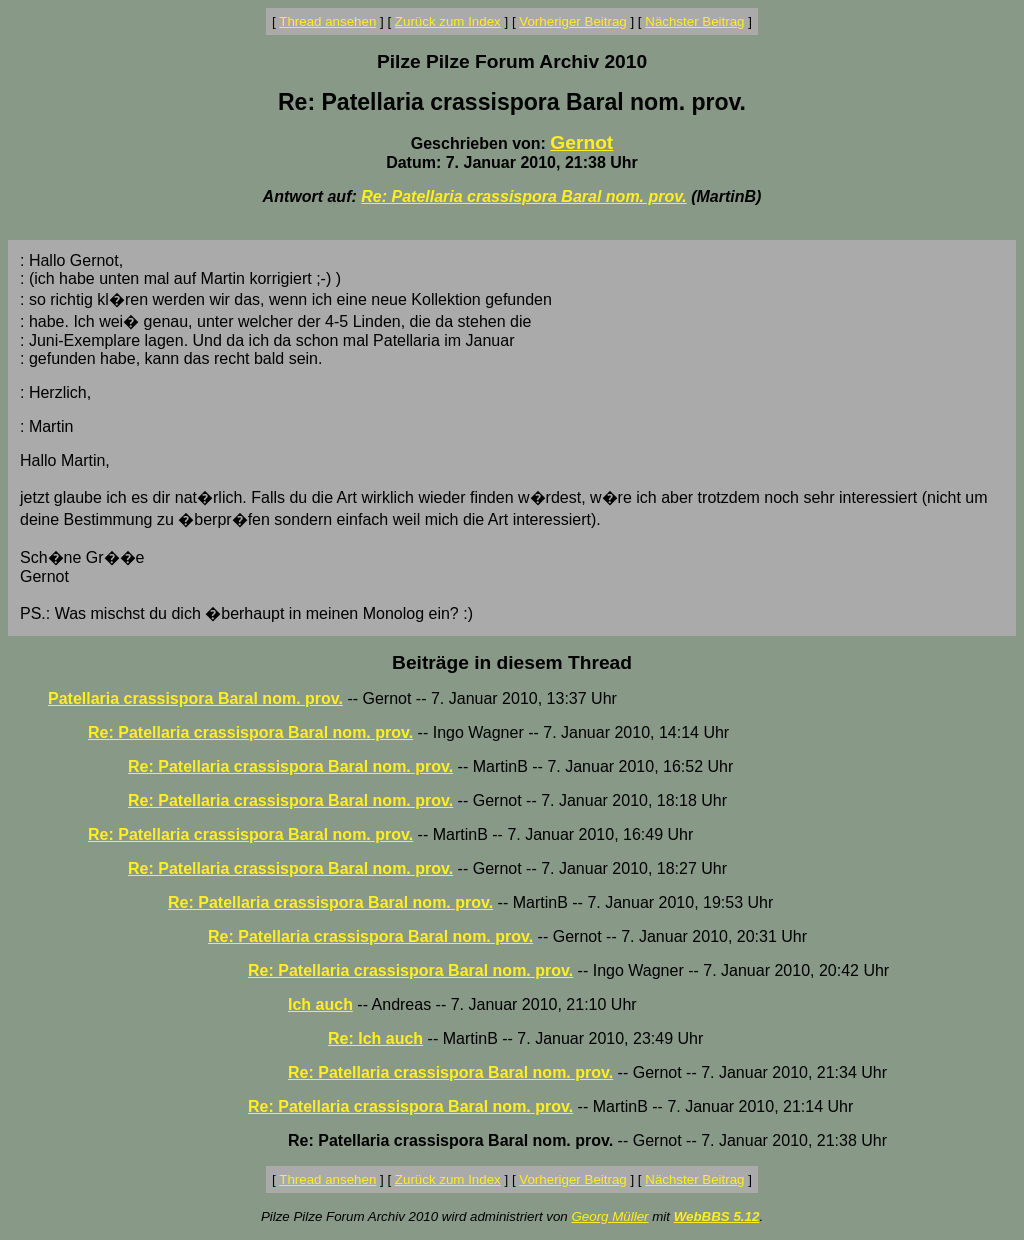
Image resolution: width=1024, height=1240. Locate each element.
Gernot (581, 142)
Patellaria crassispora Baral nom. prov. (195, 698)
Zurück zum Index (448, 21)
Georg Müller (609, 1216)
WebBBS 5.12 (717, 1216)
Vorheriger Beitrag (572, 21)
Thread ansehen (327, 21)
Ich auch (320, 1004)
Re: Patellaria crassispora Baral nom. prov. (523, 196)
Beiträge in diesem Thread (512, 662)
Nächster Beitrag (694, 21)
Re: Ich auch (375, 1038)
